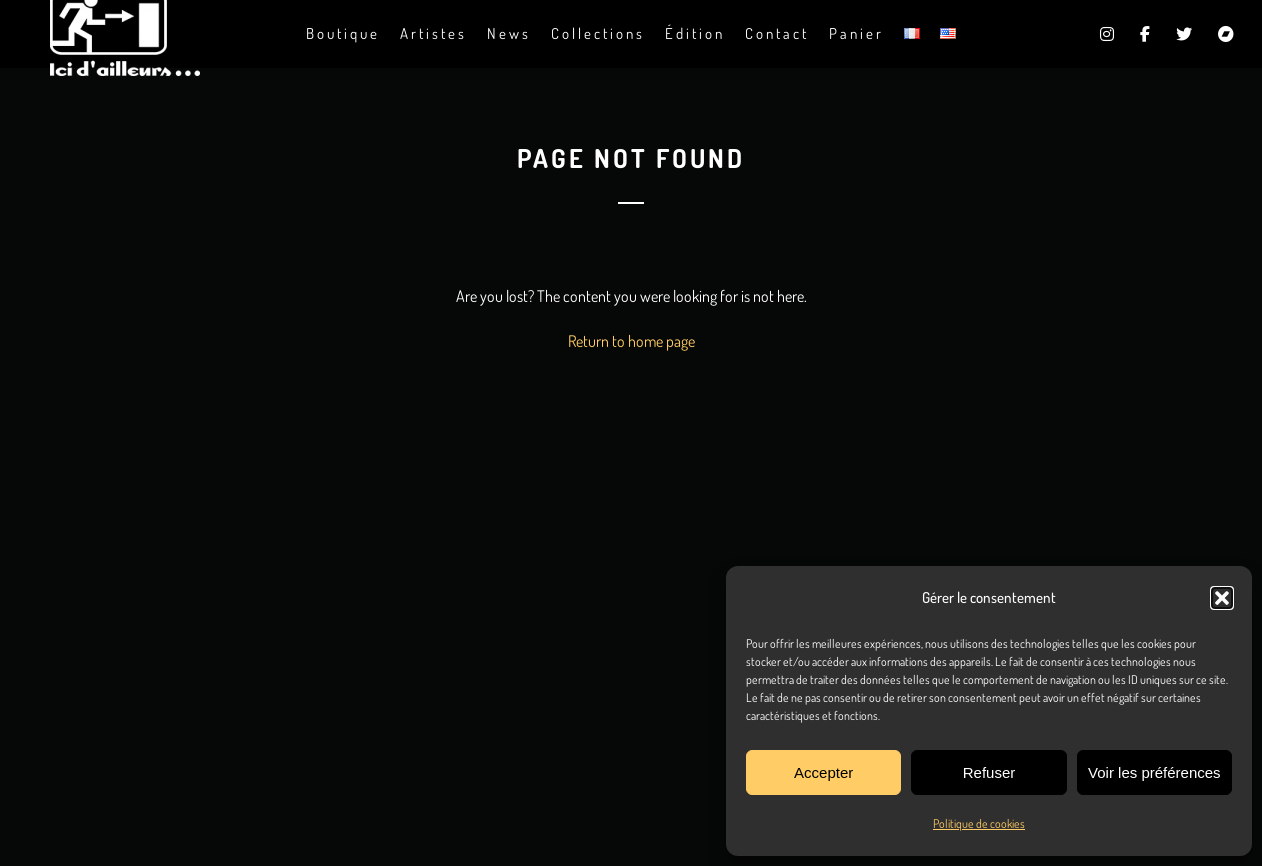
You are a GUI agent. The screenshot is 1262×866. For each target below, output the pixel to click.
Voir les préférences (1154, 772)
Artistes (433, 33)
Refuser (989, 772)
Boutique (343, 33)
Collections (598, 33)
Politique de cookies (979, 823)
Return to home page (631, 341)
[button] (1222, 598)
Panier (856, 33)
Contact (777, 33)
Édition (695, 33)
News (509, 33)
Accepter (823, 772)
